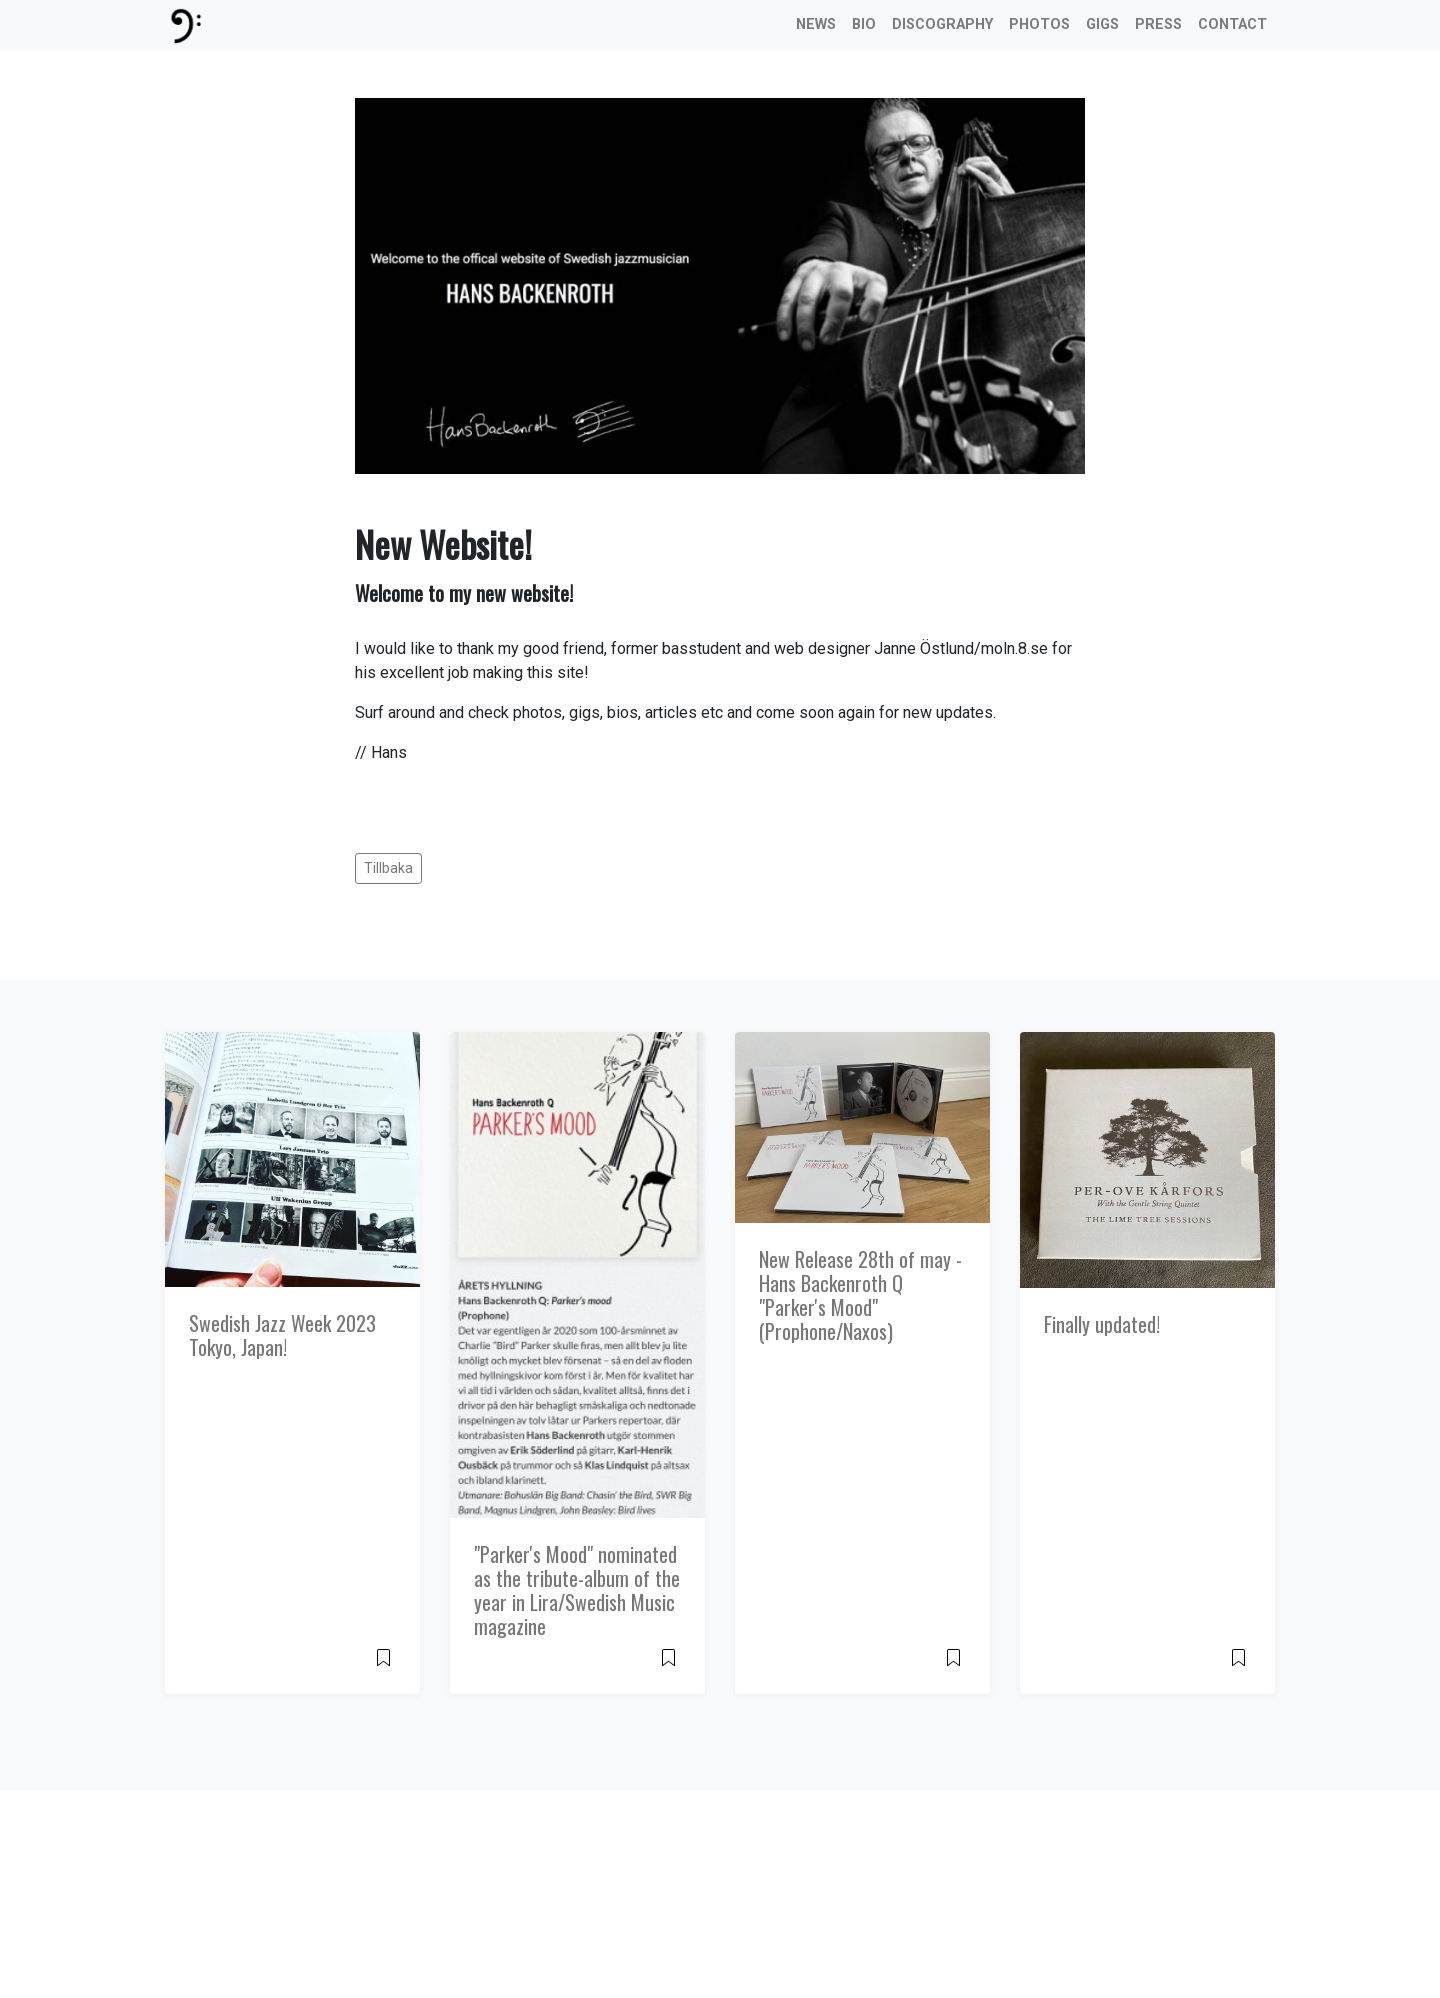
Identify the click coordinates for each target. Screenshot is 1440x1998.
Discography (942, 24)
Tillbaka (388, 868)
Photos (1039, 24)
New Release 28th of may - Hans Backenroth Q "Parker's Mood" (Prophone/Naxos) (860, 1295)
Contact (1232, 24)
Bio (864, 24)
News (816, 24)
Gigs (1102, 24)
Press (1158, 24)
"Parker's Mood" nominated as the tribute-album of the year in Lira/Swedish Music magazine (577, 1590)
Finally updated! (1102, 1324)
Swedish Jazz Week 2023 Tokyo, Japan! (282, 1335)
